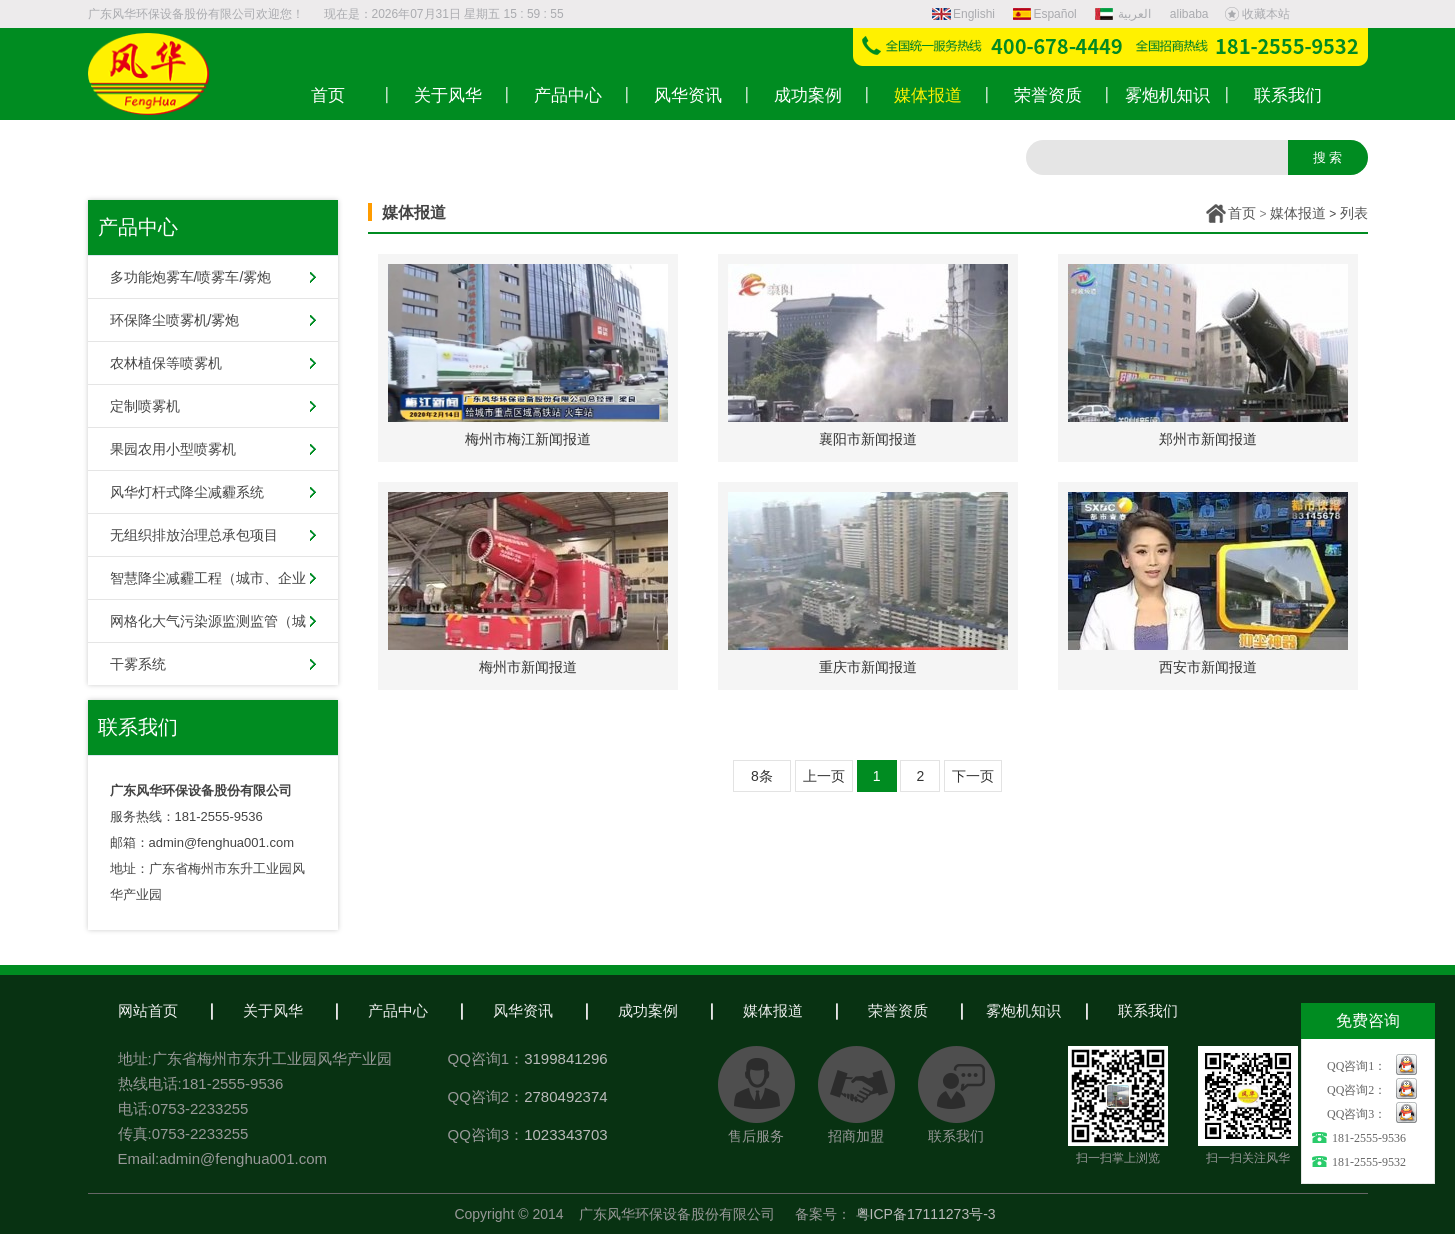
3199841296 (565, 1058)
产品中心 (398, 1010)
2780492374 (565, 1096)
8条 (762, 776)
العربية (1125, 14)
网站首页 (148, 1010)
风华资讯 (523, 1010)
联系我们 (1148, 1010)
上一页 (824, 776)
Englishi (963, 14)
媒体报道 (1298, 213)
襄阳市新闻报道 (868, 439)
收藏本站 (1257, 14)
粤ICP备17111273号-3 (926, 1214)
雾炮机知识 (1023, 1010)
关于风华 (273, 1010)
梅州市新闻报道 (528, 667)
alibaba (1189, 14)
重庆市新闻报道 (868, 667)
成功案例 (648, 1010)
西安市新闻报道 (1208, 667)
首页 (1242, 213)
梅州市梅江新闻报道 (528, 439)
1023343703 (565, 1134)
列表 (1354, 213)
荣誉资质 (898, 1010)
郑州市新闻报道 (1208, 439)
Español (1044, 14)
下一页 (973, 776)
